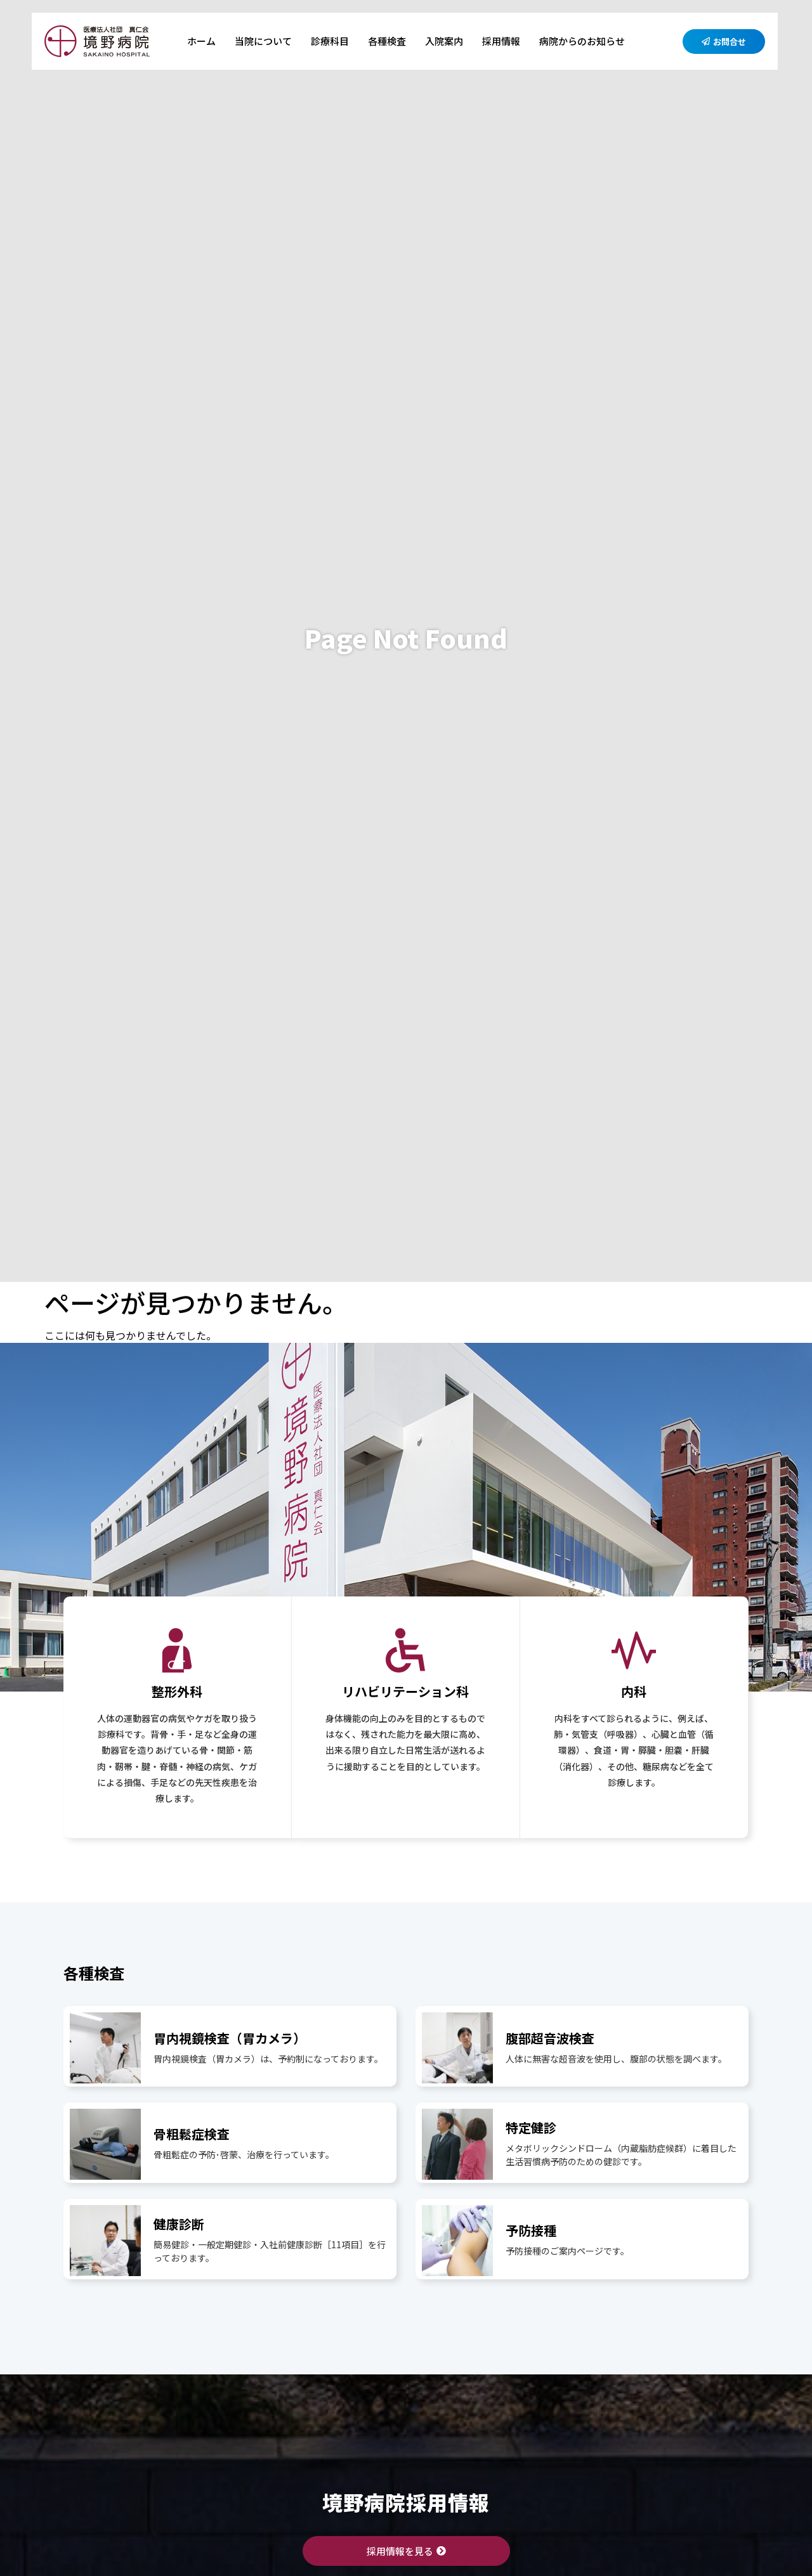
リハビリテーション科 (405, 1691)
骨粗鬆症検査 (192, 2134)
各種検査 (387, 41)
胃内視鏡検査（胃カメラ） (230, 2038)
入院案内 (444, 41)
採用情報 (501, 41)
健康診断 (179, 2224)
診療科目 (330, 41)
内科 (633, 1691)
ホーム (201, 41)
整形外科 (177, 1691)
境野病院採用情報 (406, 2501)
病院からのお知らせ (582, 41)
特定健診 (531, 2127)
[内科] (634, 1650)
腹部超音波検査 (550, 2038)
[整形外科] (177, 1650)
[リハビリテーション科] (405, 1650)
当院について (263, 41)
